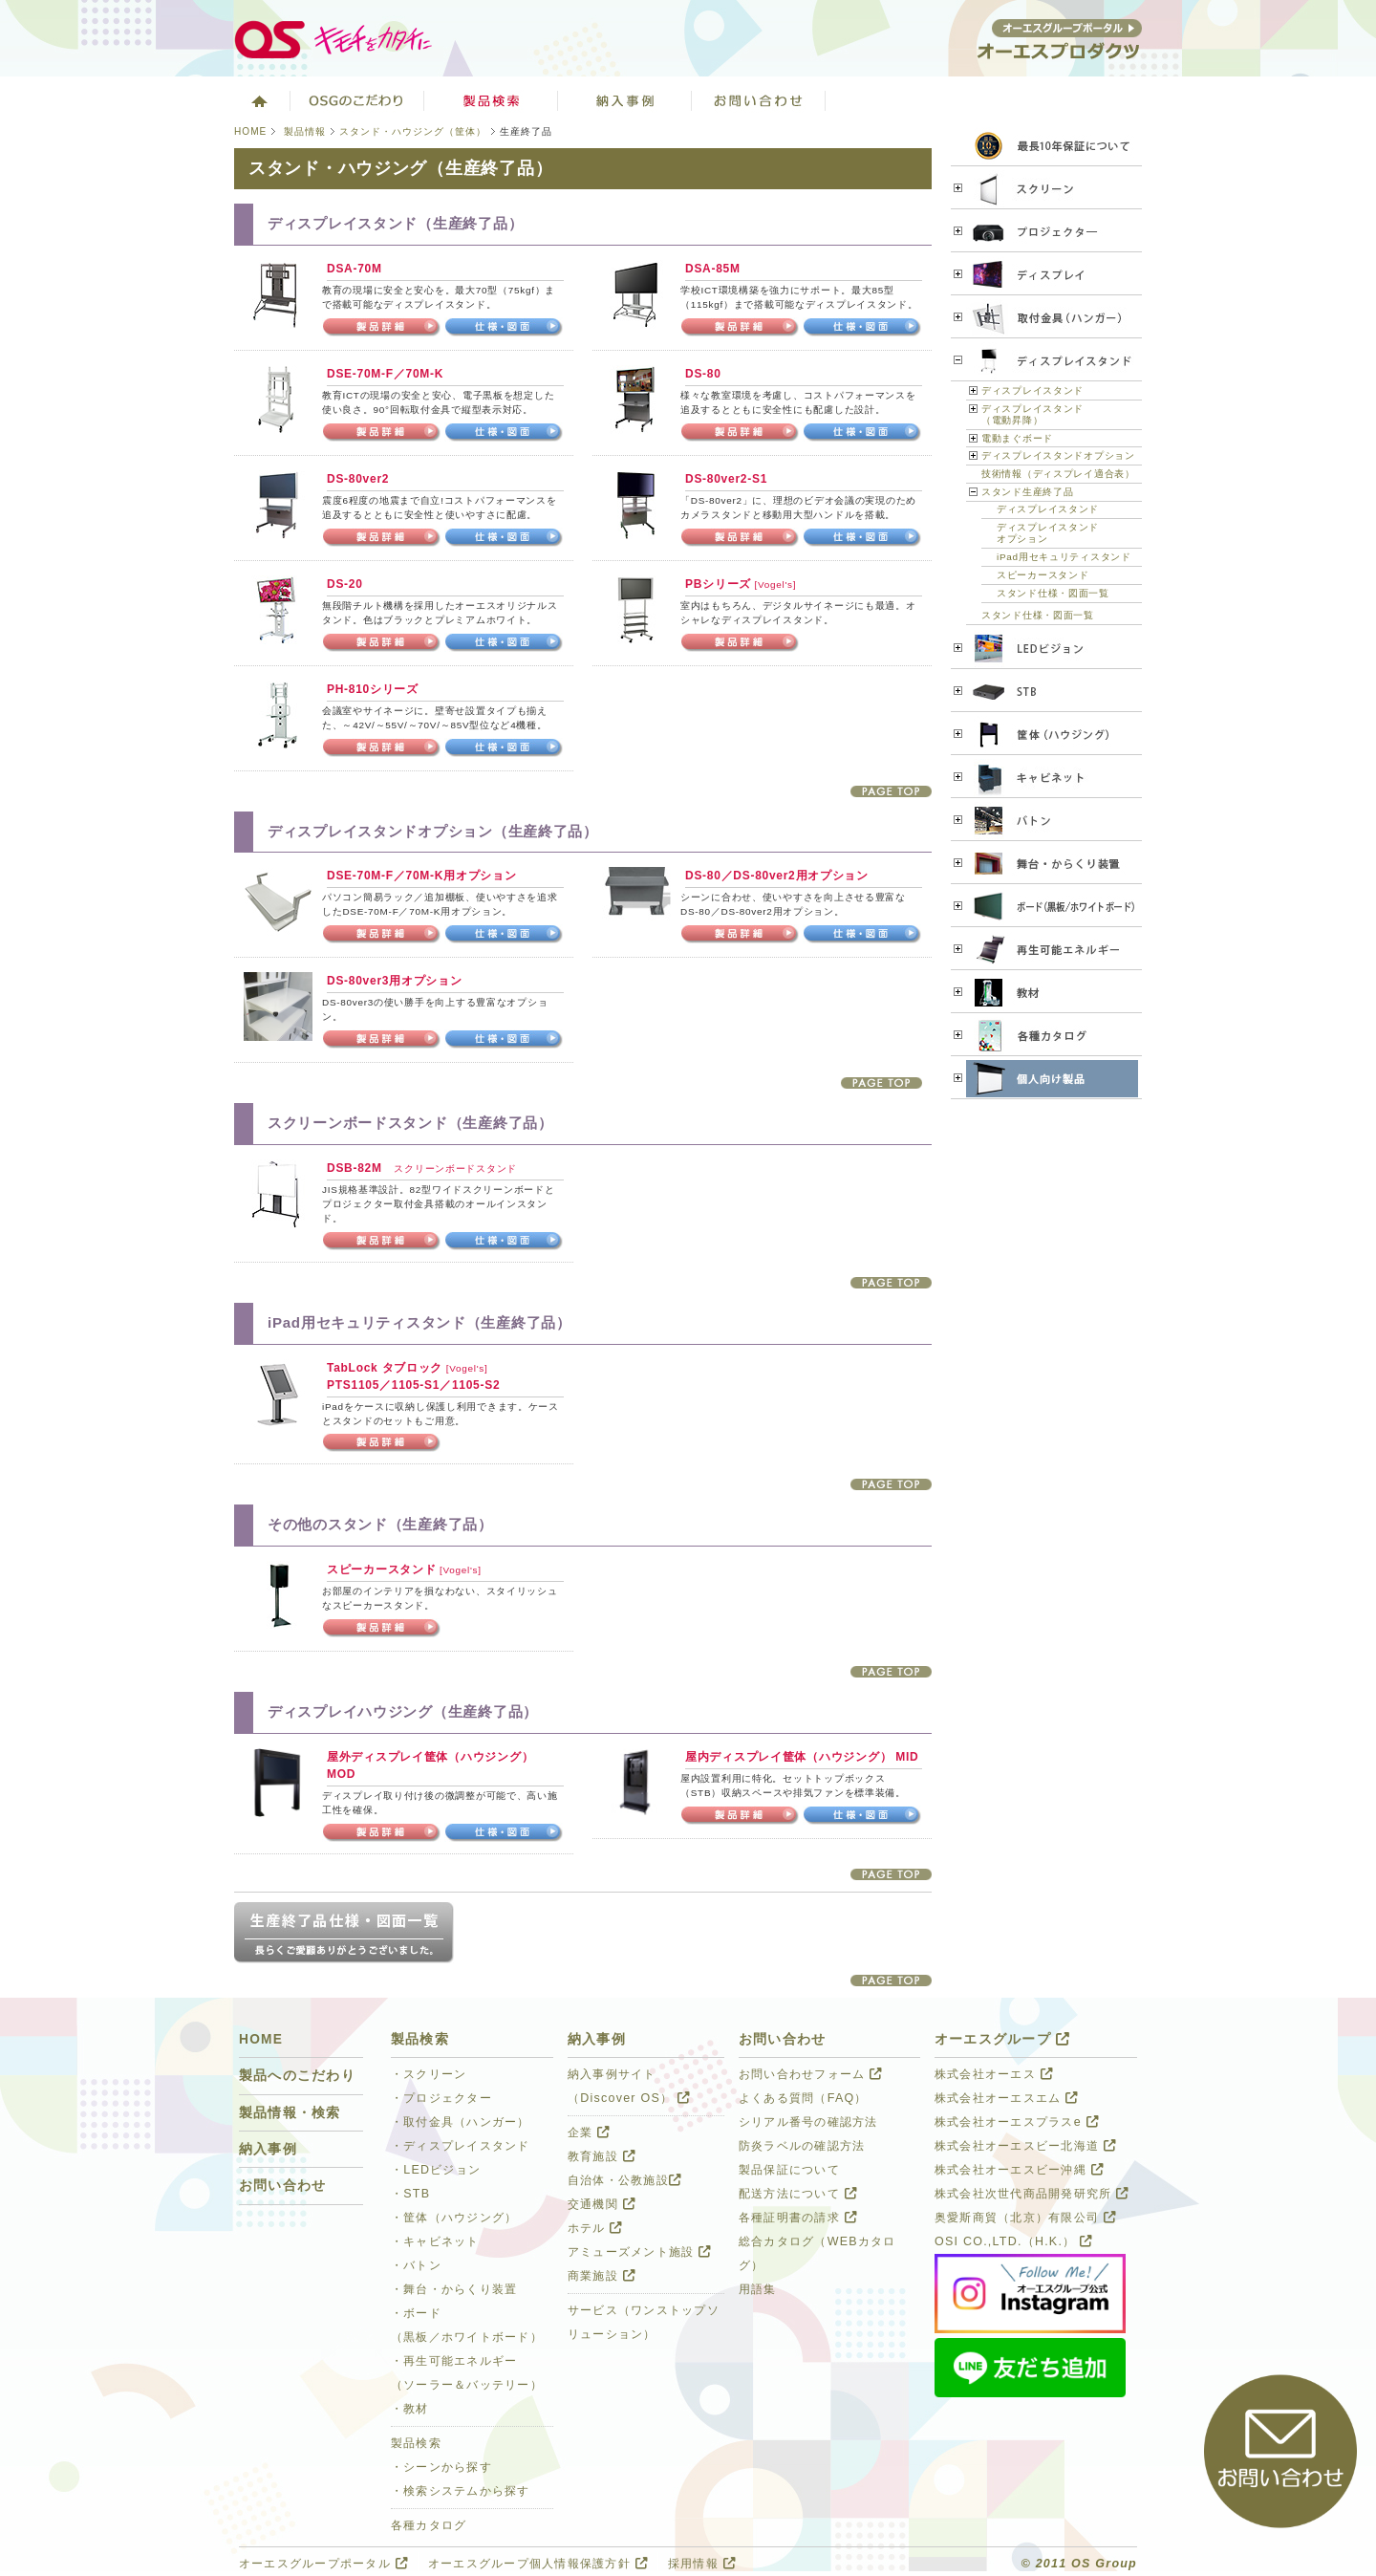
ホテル (595, 2228)
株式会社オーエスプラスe (1017, 2122)
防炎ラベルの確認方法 (802, 2146)
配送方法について (798, 2193)
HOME (250, 131)
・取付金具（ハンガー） (460, 2122)
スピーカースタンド (1042, 575)
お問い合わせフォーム (810, 2074)
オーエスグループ (1002, 2039)
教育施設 (601, 2156)
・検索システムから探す (460, 2491)
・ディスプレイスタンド (460, 2146)
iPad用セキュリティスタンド (1064, 557)
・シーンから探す (441, 2467)
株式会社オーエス (994, 2074)
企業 (589, 2132)
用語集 (758, 2289)
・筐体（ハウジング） (454, 2217)
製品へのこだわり (297, 2075)
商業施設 (601, 2276)
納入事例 (268, 2149)
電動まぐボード (1017, 438)
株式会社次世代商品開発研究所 (1032, 2193)
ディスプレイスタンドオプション (1058, 455)
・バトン (416, 2265)
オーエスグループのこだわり (357, 100)
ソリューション (625, 100)
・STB (410, 2193)
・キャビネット (435, 2241)
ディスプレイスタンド (1032, 390)
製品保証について (789, 2169)
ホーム (257, 100)
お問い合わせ (759, 100)
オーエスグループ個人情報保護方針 (538, 2563)
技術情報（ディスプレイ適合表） (1058, 473)
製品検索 (491, 100)
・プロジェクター (441, 2098)
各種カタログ (429, 2525)
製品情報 (305, 131)
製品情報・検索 (290, 2113)
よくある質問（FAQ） (803, 2098)
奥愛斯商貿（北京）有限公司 (1025, 2217)
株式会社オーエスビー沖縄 (1019, 2169)
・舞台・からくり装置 (454, 2289)
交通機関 (601, 2204)
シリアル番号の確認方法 (808, 2122)
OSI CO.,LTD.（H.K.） (1013, 2241)
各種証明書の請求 (798, 2217)
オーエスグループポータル (323, 2563)
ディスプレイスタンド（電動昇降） (1032, 414)
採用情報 (702, 2563)
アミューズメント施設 (639, 2252)
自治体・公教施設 (624, 2180)
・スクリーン (429, 2074)
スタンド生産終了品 (1027, 492)
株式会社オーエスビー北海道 (1025, 2146)
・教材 (410, 2408)
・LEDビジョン (436, 2169)
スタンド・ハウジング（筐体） (412, 131)
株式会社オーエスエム (1006, 2098)
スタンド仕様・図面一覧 (1053, 593)
